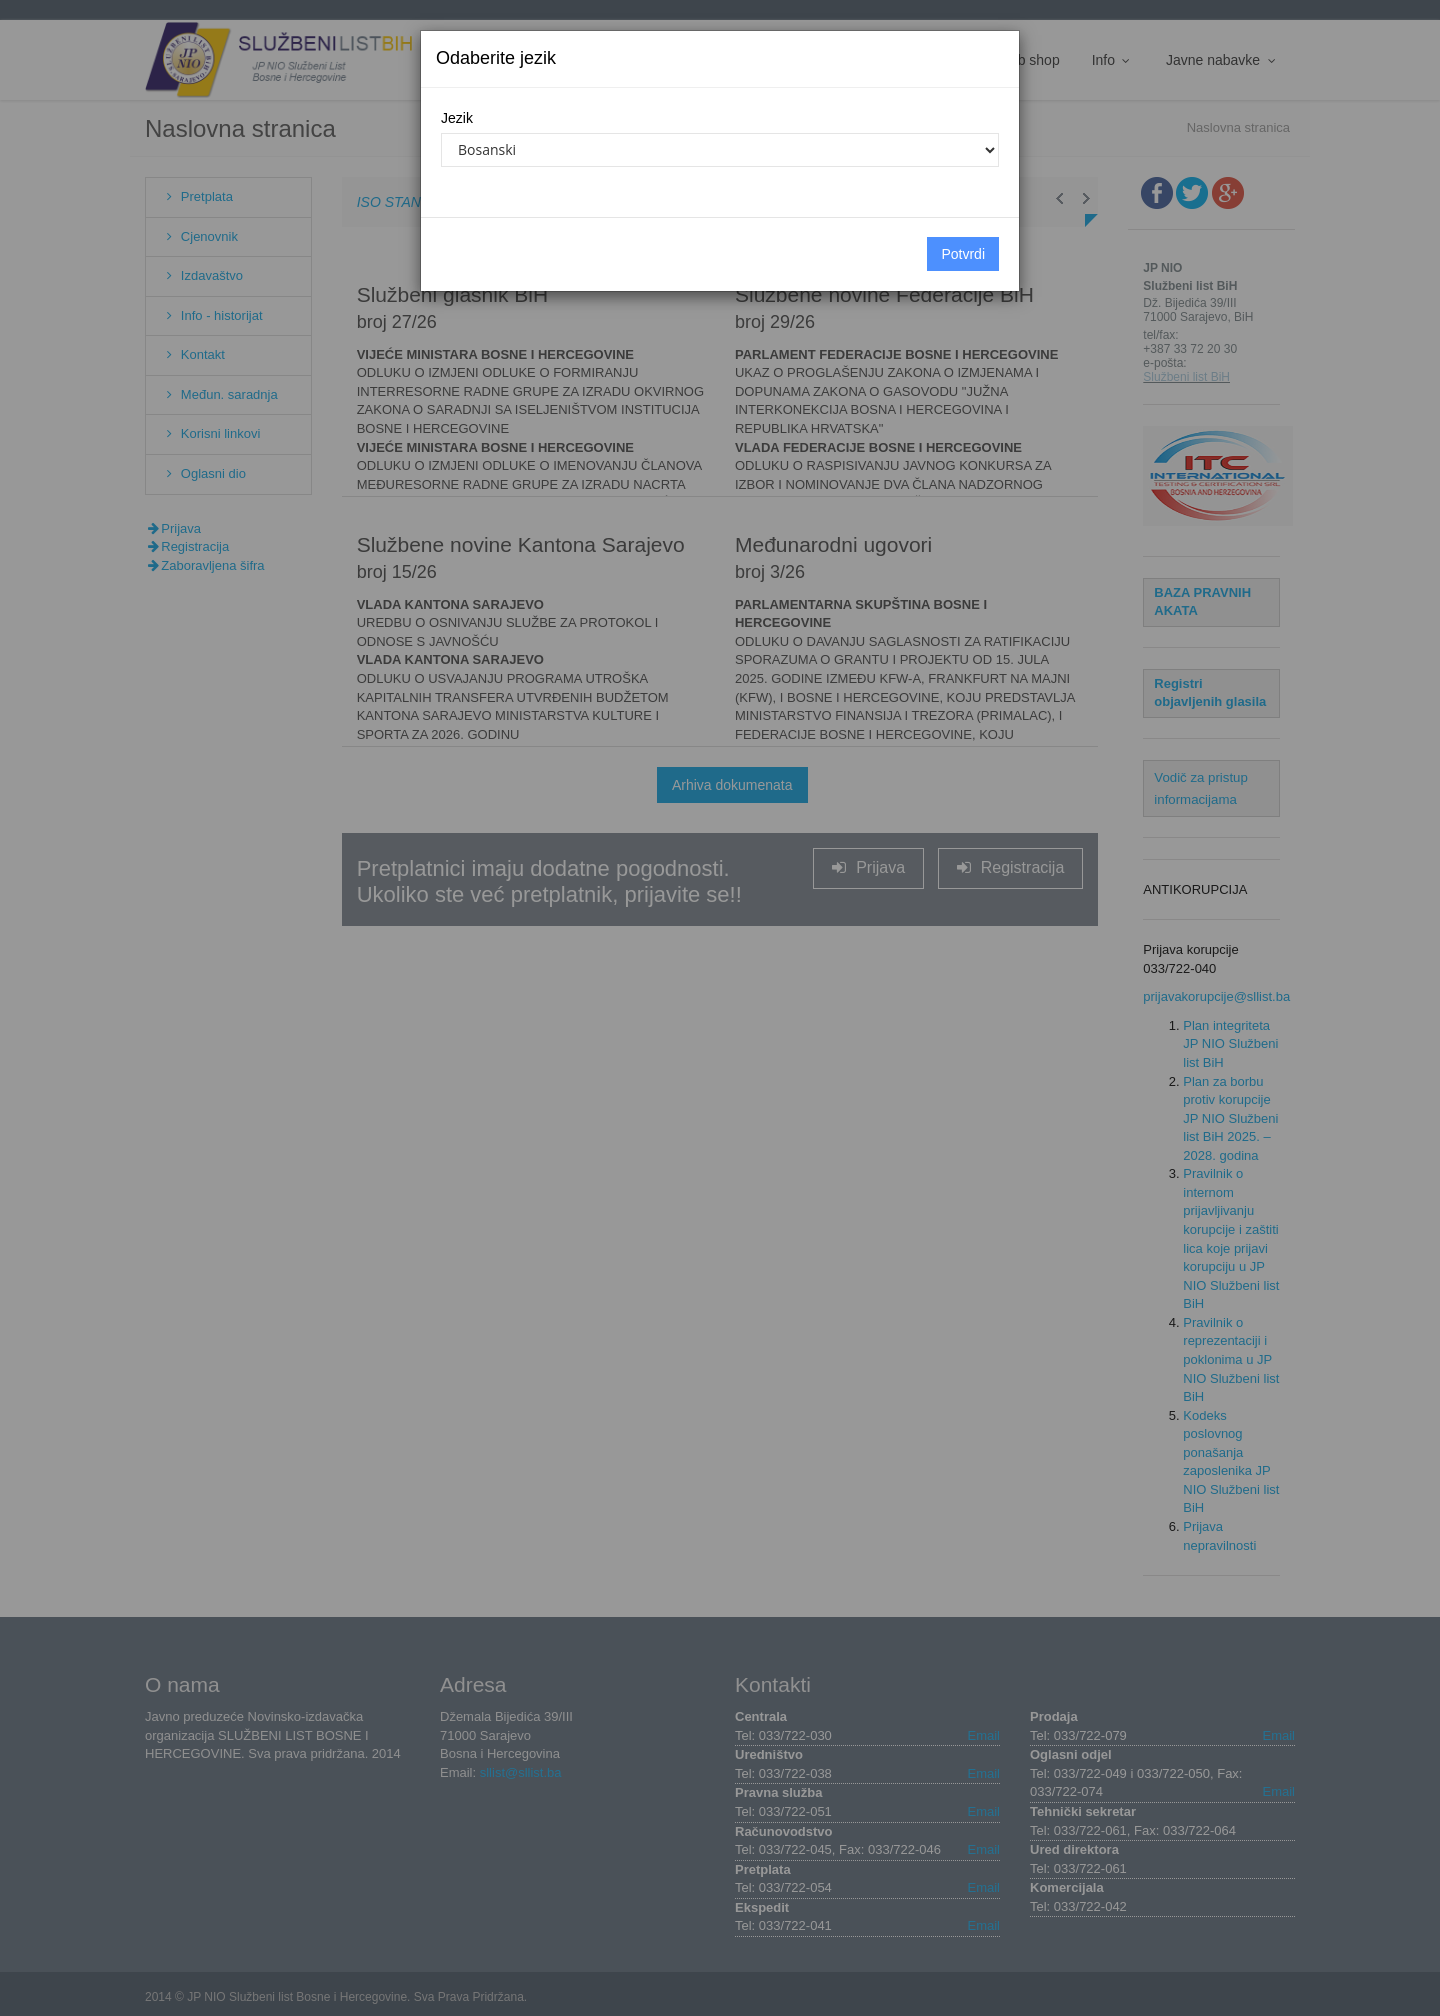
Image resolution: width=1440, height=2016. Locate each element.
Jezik (457, 118)
